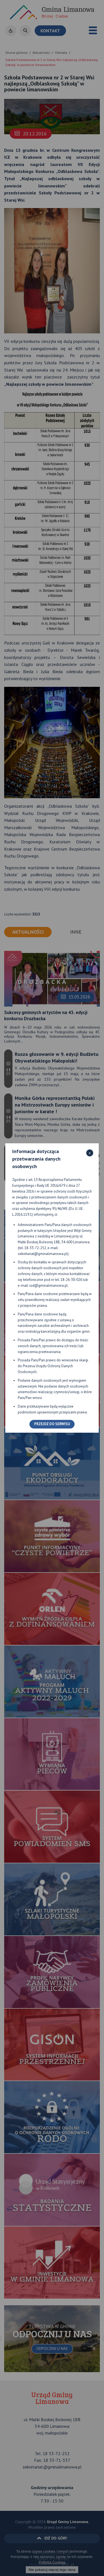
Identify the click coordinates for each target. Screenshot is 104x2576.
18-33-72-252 (35, 1248)
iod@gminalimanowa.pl (48, 1285)
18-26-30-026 (71, 1279)
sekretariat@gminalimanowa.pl (42, 1253)
